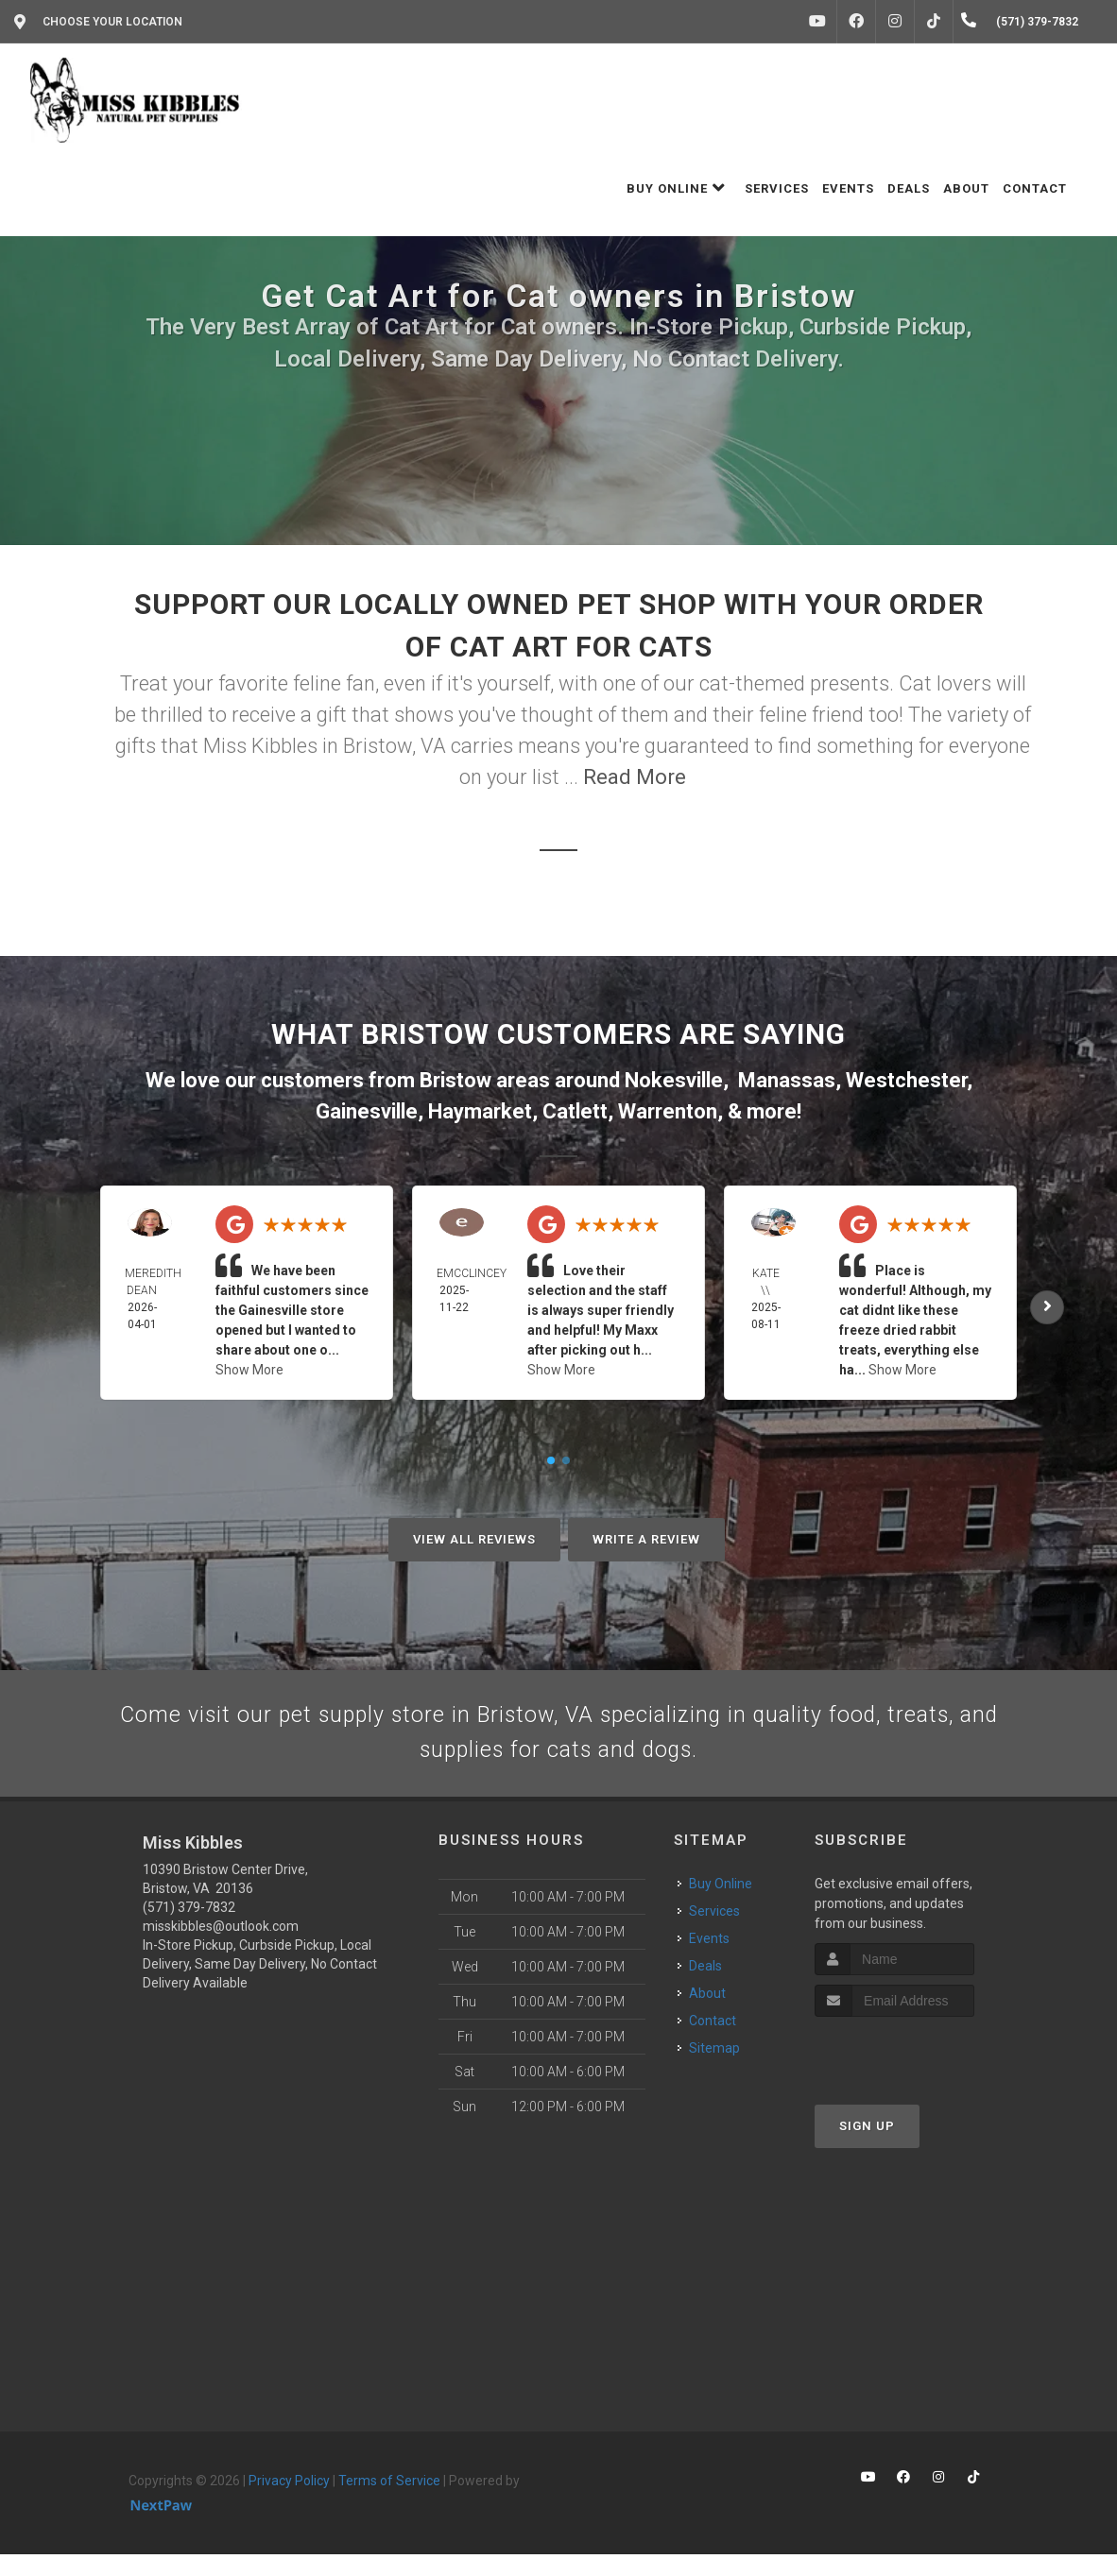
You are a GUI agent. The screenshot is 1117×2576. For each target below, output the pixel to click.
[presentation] (915, 2074)
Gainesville (367, 1111)
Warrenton (667, 1111)
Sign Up (867, 2148)
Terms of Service (389, 2501)
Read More (634, 777)
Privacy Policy (289, 2501)
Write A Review (646, 1539)
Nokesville (674, 1080)
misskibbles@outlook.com (221, 1946)
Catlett (575, 1111)
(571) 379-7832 (189, 1928)
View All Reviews (474, 1539)
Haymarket (480, 1111)
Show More (249, 1369)
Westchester (906, 1080)
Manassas (786, 1080)
